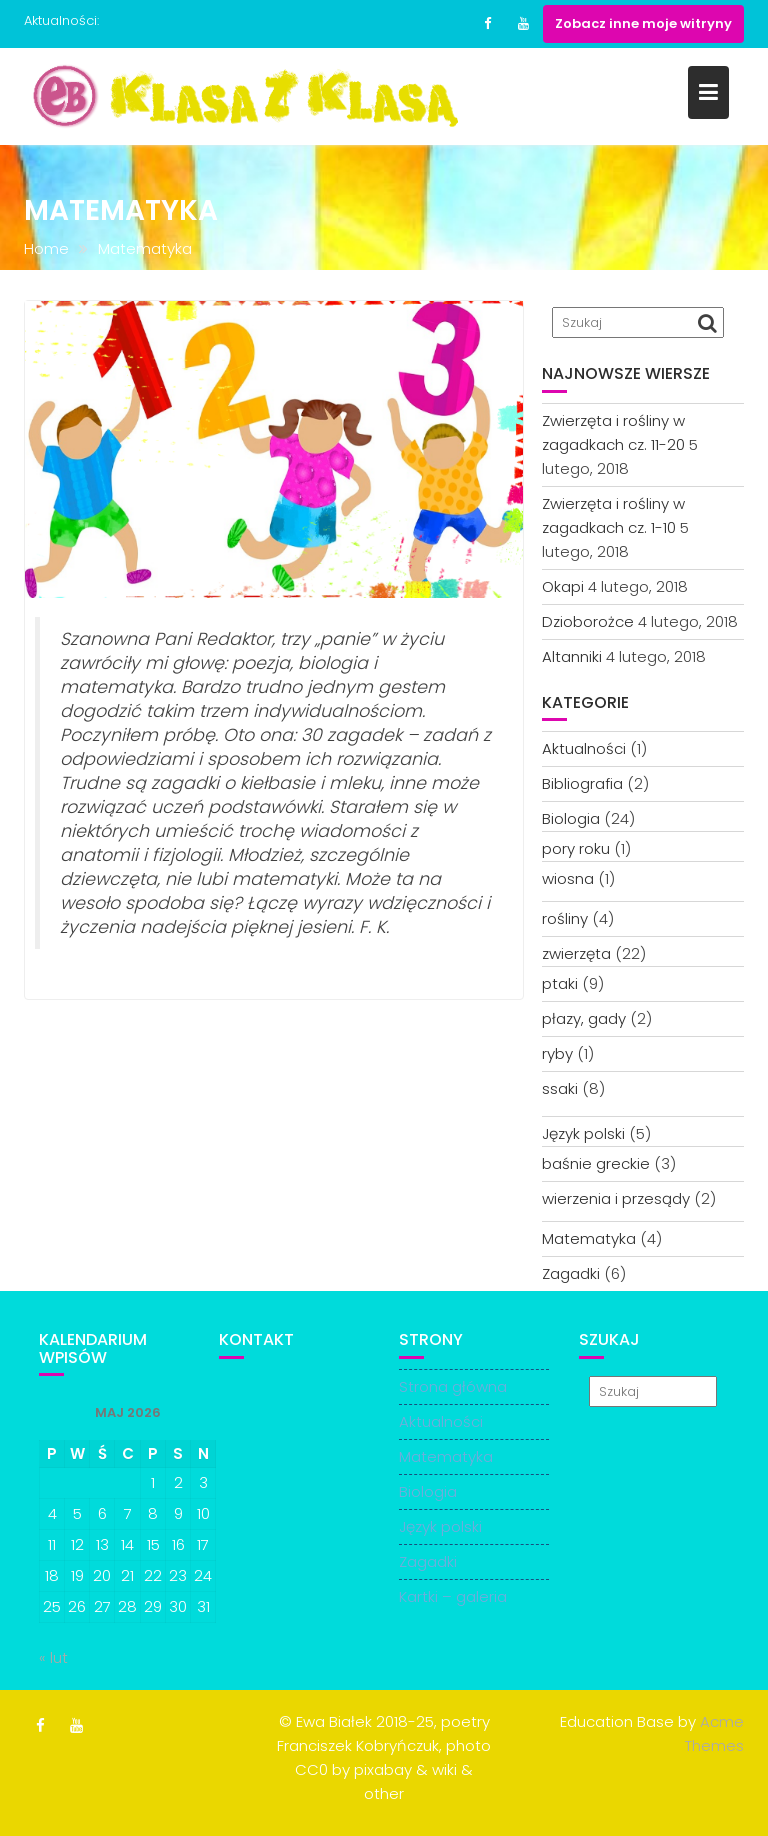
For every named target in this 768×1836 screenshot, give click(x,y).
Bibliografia (582, 783)
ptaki (560, 983)
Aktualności (584, 748)
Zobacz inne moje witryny (643, 23)
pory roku (576, 848)
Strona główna (453, 1386)
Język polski (583, 1133)
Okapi (563, 586)
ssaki (560, 1088)
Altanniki (572, 656)
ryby (557, 1053)
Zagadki (571, 1273)
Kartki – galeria (453, 1596)
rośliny (565, 918)
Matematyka (589, 1238)
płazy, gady (584, 1018)
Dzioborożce (588, 621)
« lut (53, 1657)
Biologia (571, 818)
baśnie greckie (596, 1163)
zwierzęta (576, 953)
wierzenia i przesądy (616, 1198)
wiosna (568, 878)
